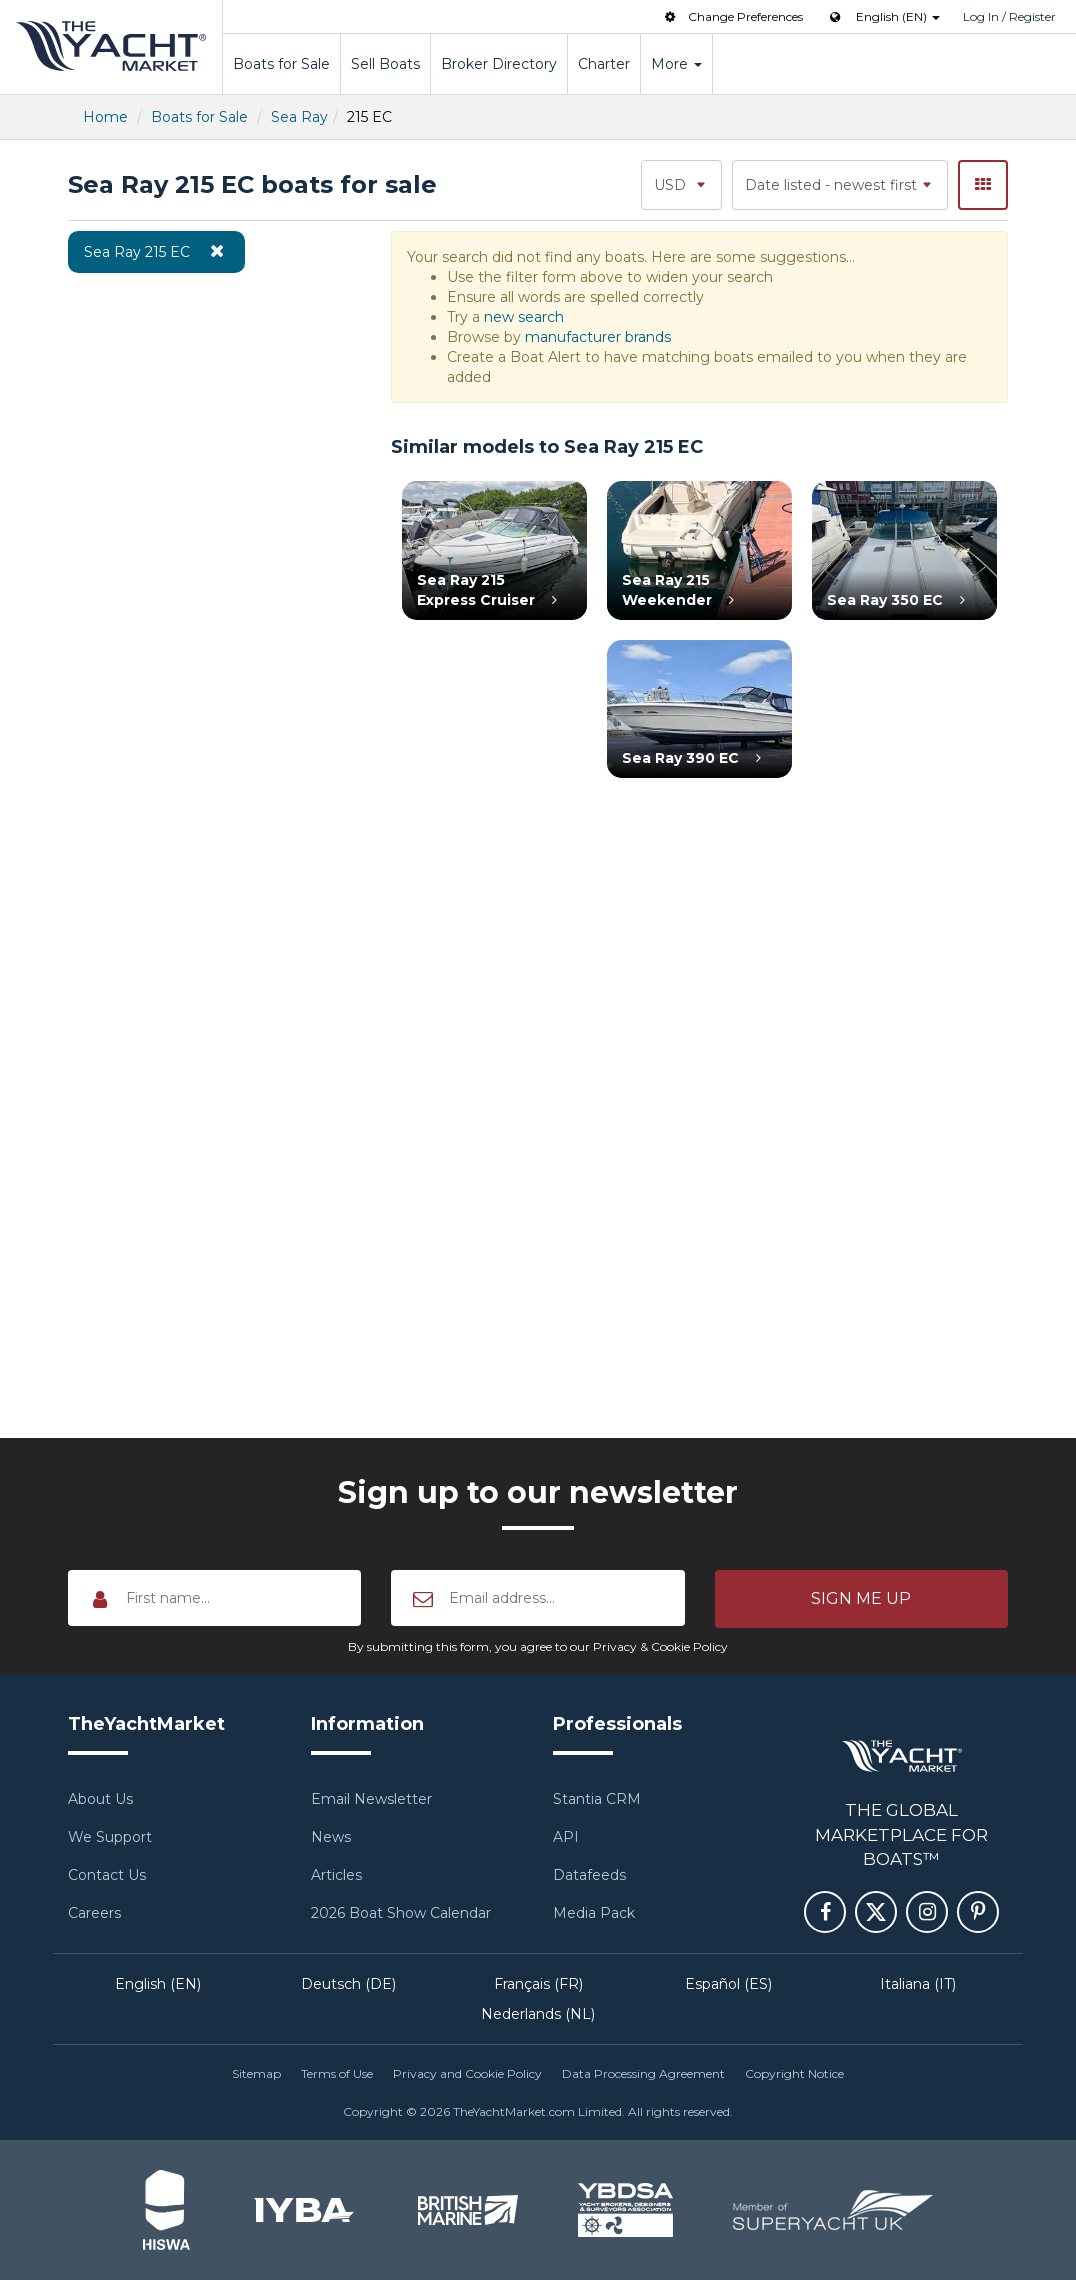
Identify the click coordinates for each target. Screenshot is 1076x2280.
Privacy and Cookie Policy (467, 2073)
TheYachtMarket (111, 46)
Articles (336, 1875)
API (566, 1837)
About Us (100, 1799)
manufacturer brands (598, 337)
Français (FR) (538, 1984)
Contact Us (107, 1875)
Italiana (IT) (918, 1984)
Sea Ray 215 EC (156, 251)
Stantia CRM (597, 1799)
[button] (861, 1599)
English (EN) (158, 1984)
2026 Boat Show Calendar (401, 1913)
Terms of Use (337, 2073)
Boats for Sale (281, 64)
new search (524, 317)
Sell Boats (385, 64)
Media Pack (594, 1913)
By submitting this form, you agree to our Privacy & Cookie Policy (538, 1646)
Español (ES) (728, 1984)
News (331, 1837)
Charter (604, 64)
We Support (110, 1837)
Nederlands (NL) (538, 2014)
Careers (94, 1913)
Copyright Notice (794, 2073)
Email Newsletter (371, 1799)
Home (105, 117)
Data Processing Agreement (643, 2073)
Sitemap (256, 2073)
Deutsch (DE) (348, 1984)
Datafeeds (589, 1875)
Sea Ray (299, 117)
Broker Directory (499, 64)
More (676, 64)
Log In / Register (1009, 16)
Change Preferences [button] (732, 16)
